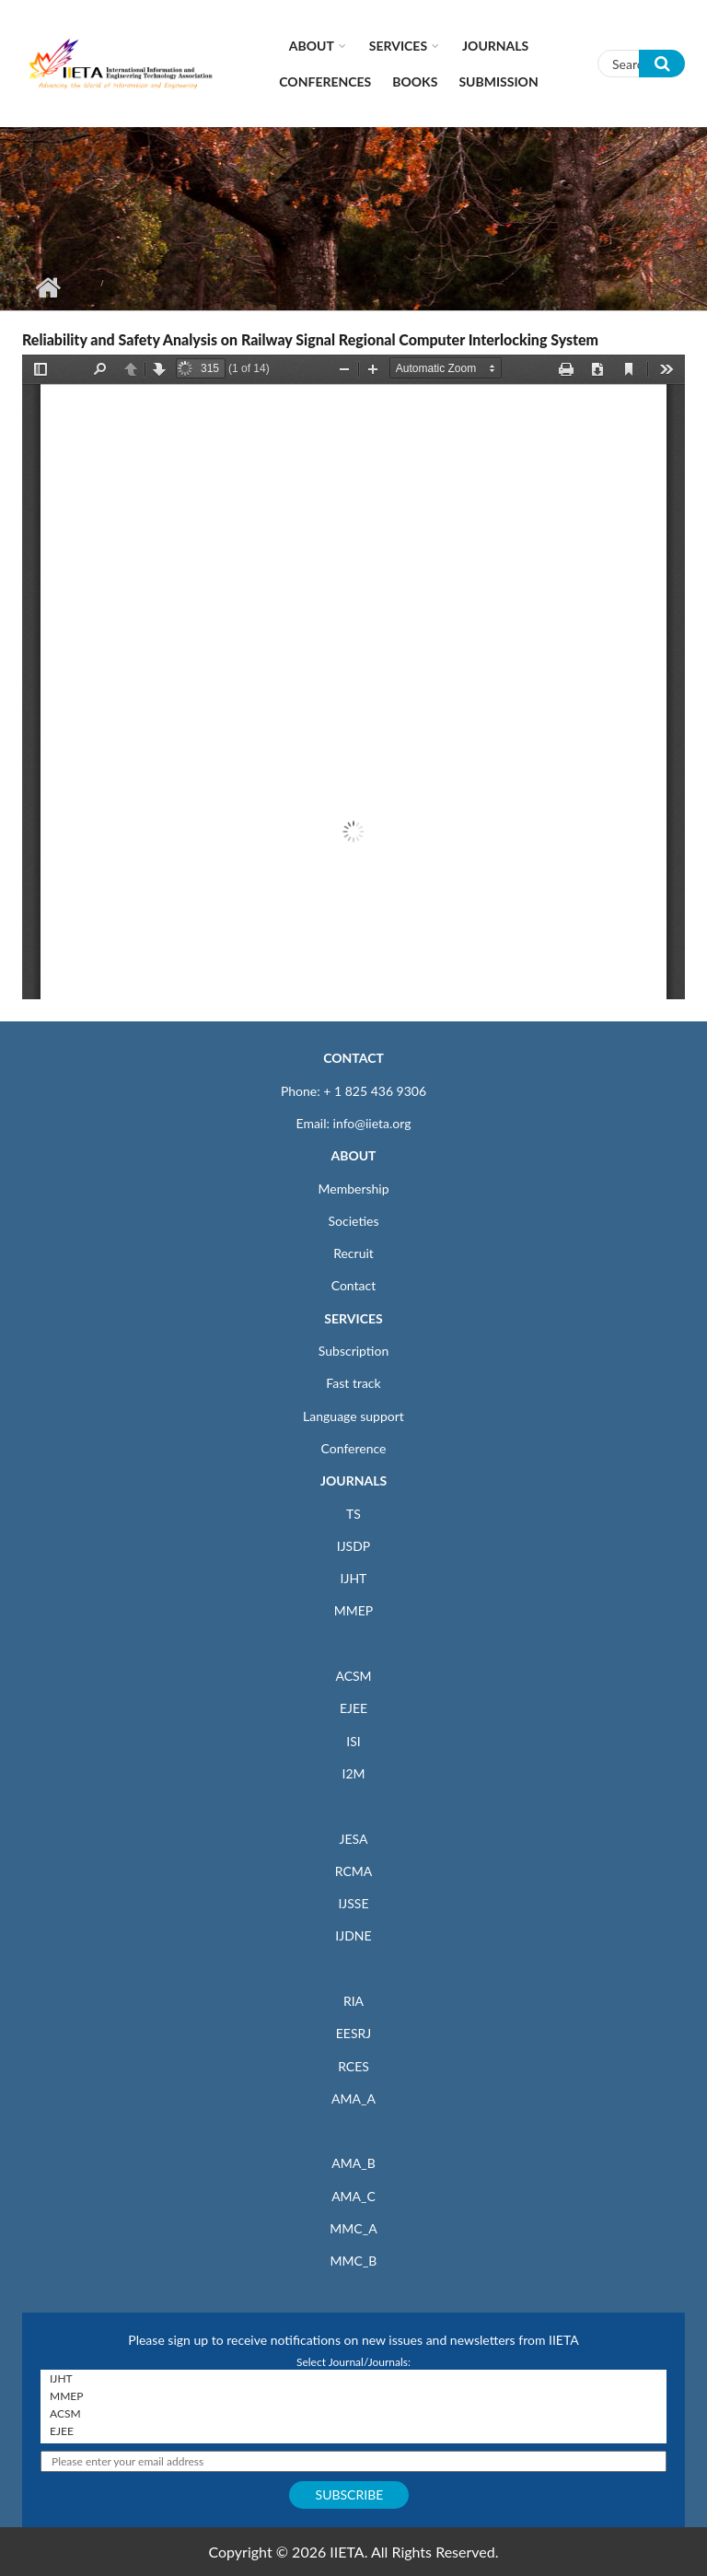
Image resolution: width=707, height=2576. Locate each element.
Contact (354, 1285)
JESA (354, 1839)
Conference (354, 1448)
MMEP (354, 1610)
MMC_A (353, 2228)
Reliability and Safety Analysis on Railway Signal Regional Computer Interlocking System (310, 339)
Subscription (353, 1350)
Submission (498, 81)
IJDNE (353, 1935)
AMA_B (353, 2163)
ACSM (353, 1676)
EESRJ (353, 2033)
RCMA (354, 1871)
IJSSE (353, 1903)
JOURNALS (353, 1480)
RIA (353, 2001)
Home (47, 287)
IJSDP (353, 1546)
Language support (353, 1416)
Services (398, 45)
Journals (495, 45)
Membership (353, 1188)
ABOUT (353, 1155)
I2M (353, 1773)
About (311, 45)
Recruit (353, 1253)
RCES (353, 2066)
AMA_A (353, 2098)
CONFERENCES (325, 81)
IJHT (354, 1578)
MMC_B (353, 2260)
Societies (354, 1221)
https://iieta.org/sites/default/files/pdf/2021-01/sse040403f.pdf (353, 677)
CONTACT (353, 1058)
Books (414, 81)
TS (353, 1513)
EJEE (353, 1708)
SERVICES (353, 1318)
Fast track (353, 1383)
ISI (353, 1741)
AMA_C (353, 2196)
